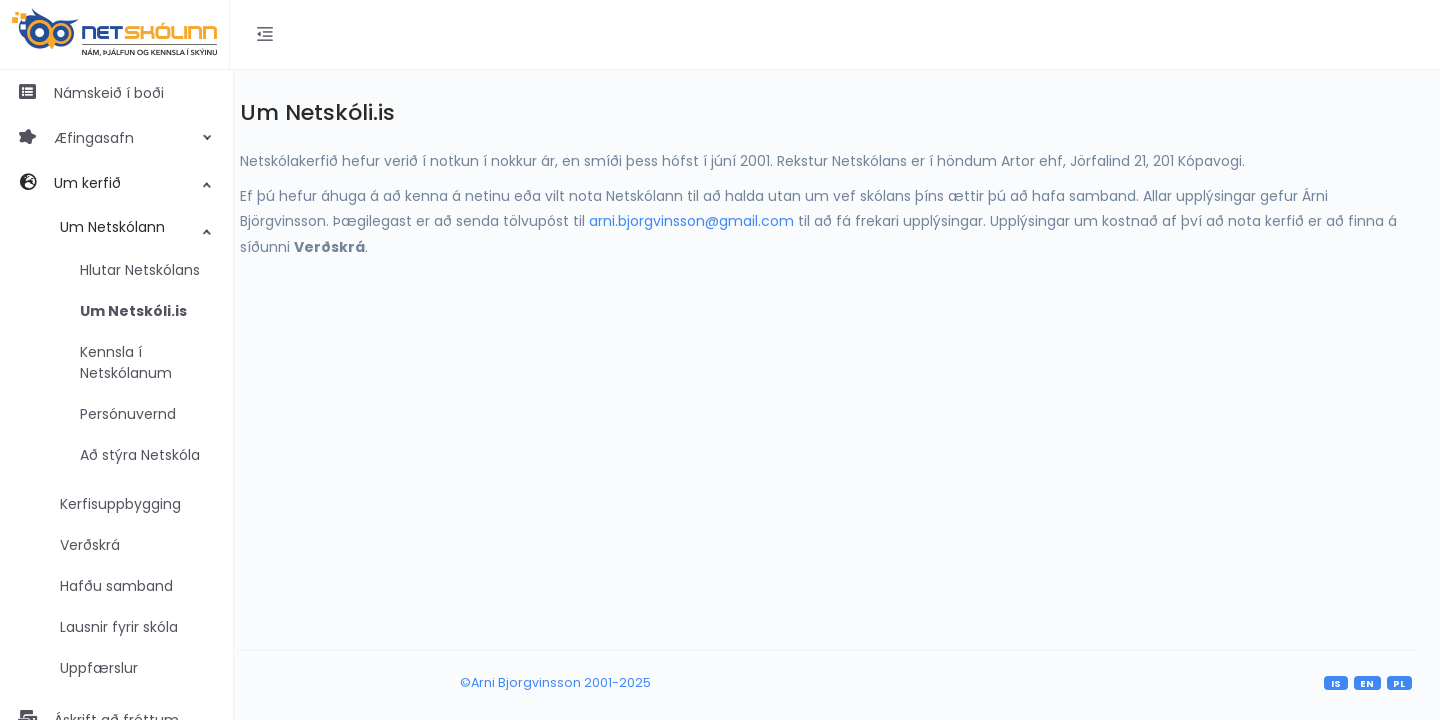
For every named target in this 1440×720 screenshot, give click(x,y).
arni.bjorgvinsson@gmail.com (711, 221)
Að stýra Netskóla (140, 455)
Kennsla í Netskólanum (126, 362)
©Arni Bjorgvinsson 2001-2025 (568, 682)
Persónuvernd (128, 414)
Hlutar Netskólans (140, 270)
